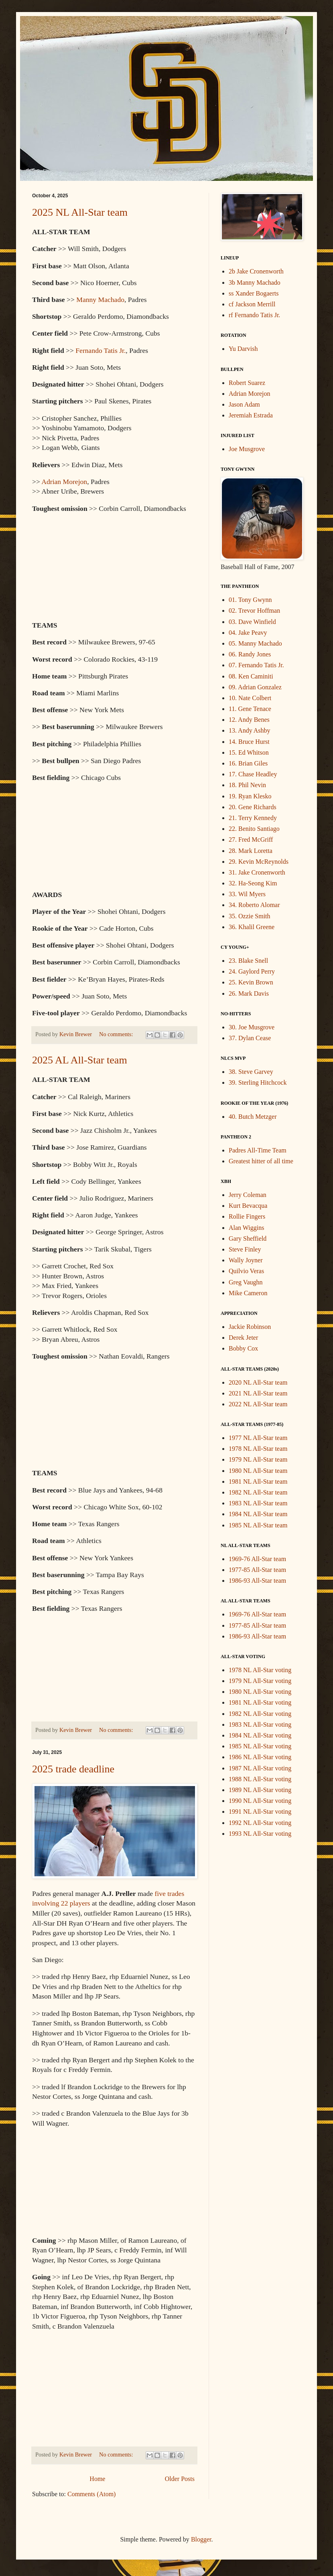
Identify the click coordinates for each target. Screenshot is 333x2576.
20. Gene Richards (252, 807)
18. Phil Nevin (247, 785)
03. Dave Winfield (252, 621)
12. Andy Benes (249, 719)
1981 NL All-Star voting (260, 1702)
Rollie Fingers (247, 1216)
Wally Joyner (245, 1260)
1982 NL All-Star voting (260, 1713)
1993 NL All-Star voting (260, 1833)
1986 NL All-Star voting (260, 1757)
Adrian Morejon (64, 482)
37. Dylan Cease (250, 1038)
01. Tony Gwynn (250, 599)
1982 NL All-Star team (258, 1492)
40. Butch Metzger (253, 1116)
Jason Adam (244, 404)
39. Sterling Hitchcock (257, 1082)
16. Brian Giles (248, 763)
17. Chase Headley (253, 774)
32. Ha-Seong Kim (253, 883)
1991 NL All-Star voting (260, 1811)
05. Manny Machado (255, 643)
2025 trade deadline (73, 1769)
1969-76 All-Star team (257, 1558)
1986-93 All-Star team (257, 1580)
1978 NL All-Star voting (260, 1670)
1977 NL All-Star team (258, 1437)
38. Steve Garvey (251, 1071)
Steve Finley (245, 1249)
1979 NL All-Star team (258, 1459)
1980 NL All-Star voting (260, 1691)
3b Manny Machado (254, 282)
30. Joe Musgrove (251, 1027)
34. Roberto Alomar (254, 904)
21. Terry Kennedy (253, 817)
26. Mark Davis (249, 993)
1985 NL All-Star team (258, 1525)
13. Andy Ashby (249, 730)
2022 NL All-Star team (258, 1404)
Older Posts (180, 2478)
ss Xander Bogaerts (253, 293)
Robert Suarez (247, 382)
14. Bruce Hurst (249, 741)
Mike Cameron (248, 1293)
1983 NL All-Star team (258, 1503)
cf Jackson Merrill (252, 304)
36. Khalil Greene (251, 926)
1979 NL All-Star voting (260, 1680)
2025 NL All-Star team (80, 212)
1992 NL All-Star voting (260, 1822)
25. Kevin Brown (251, 982)
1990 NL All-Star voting (260, 1800)
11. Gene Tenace (250, 708)
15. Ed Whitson (249, 752)
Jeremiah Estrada (251, 415)
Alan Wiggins (246, 1227)
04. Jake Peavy (248, 632)
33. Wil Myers (247, 894)
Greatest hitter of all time (261, 1161)
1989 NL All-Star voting (260, 1789)
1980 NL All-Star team (258, 1470)
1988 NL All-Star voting (260, 1779)
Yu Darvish (243, 348)
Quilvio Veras (246, 1271)
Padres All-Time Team (257, 1150)
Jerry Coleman (247, 1194)
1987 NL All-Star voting (260, 1768)
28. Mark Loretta (250, 850)
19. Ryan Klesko (250, 796)
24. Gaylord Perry (252, 971)
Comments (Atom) (91, 2494)
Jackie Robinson (250, 1326)
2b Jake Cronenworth (256, 271)
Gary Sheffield (247, 1238)
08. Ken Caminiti (251, 676)
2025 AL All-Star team (79, 1060)
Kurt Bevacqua (248, 1205)
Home (97, 2478)
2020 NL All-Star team (258, 1382)
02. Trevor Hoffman (254, 610)
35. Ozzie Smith (249, 916)
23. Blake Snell (248, 960)
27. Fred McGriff (251, 839)
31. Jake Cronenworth (257, 872)
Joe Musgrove (247, 449)
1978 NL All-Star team (258, 1448)
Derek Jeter (243, 1337)
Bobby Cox (243, 1348)
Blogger (201, 2539)
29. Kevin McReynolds (258, 861)
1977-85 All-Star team (257, 1569)
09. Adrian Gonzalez (255, 687)
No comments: (116, 1034)
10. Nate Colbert (250, 698)
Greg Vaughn (246, 1282)
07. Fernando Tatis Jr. (256, 665)
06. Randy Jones (250, 654)
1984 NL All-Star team (258, 1514)
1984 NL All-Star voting (260, 1735)
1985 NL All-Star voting (260, 1746)
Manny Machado (100, 300)
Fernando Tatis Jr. (100, 350)
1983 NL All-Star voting (260, 1724)
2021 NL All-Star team (258, 1393)
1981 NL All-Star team (258, 1481)
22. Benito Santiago (254, 828)
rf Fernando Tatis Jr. (254, 315)
